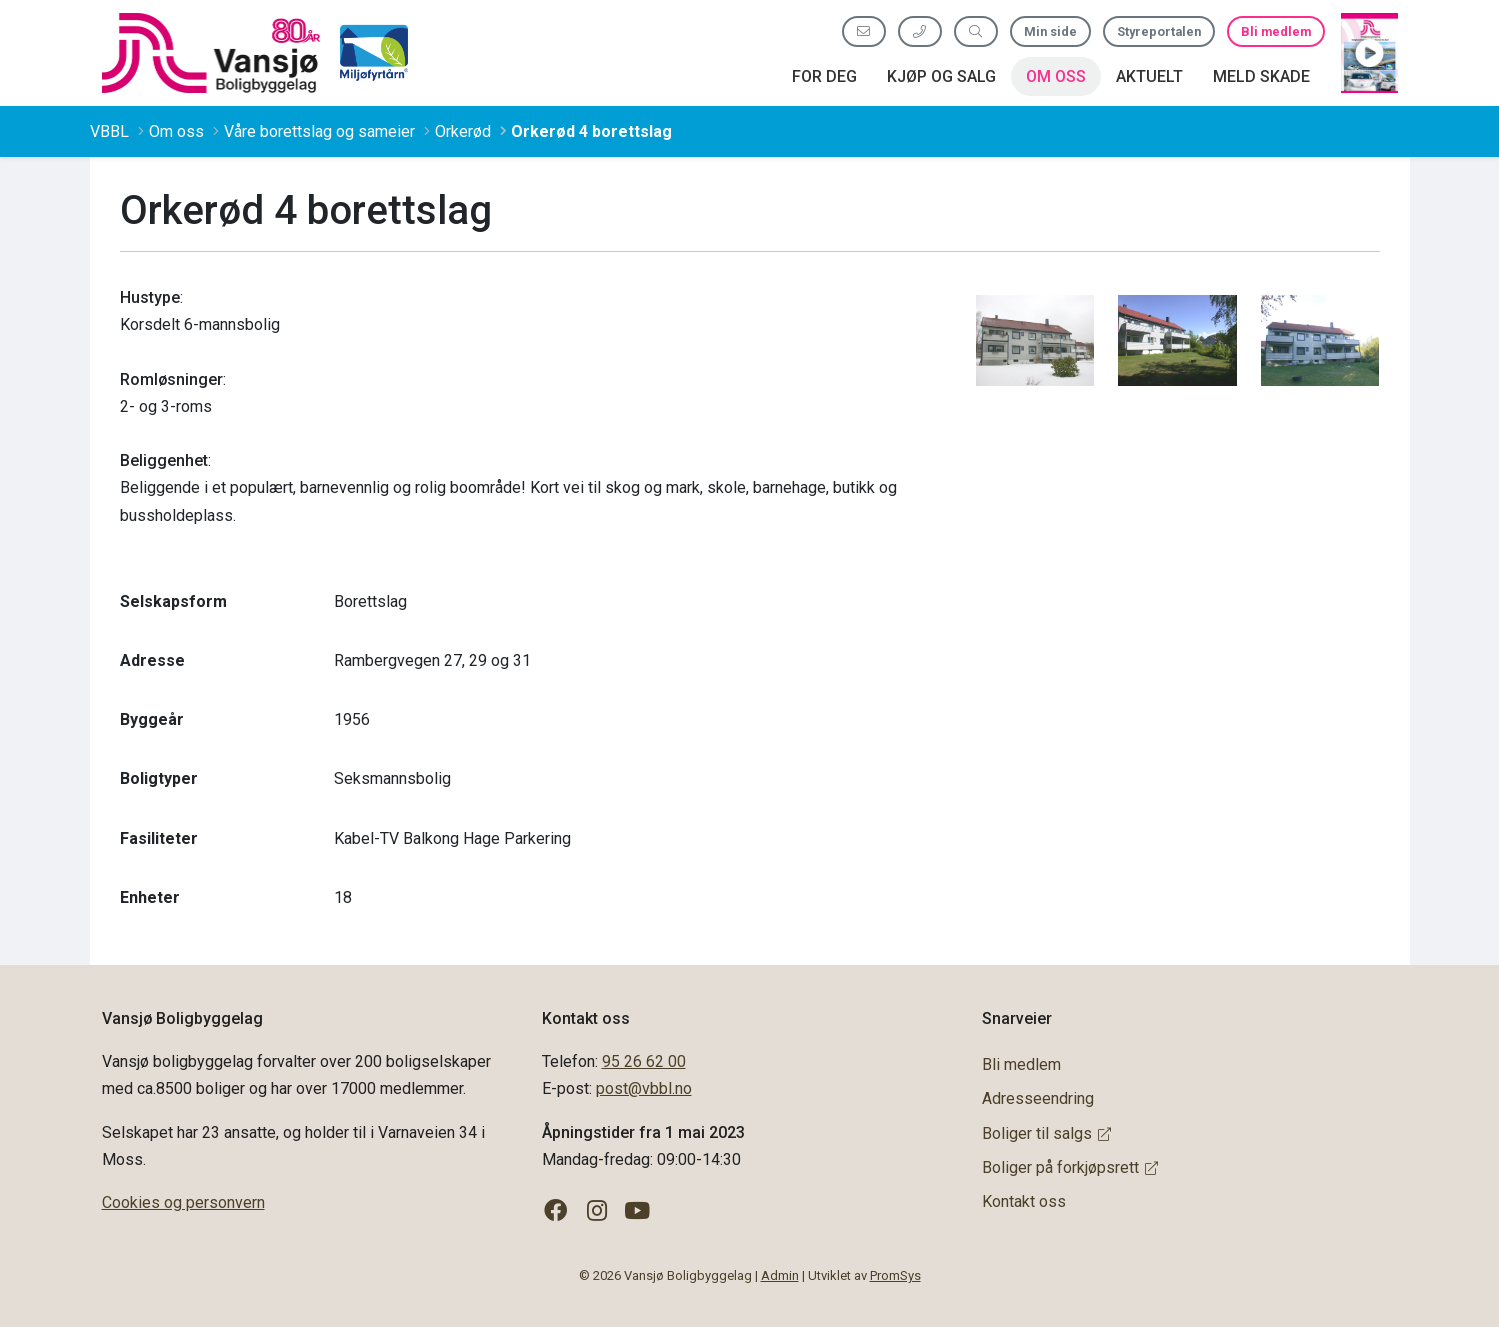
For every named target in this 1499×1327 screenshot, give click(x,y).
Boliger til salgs (1046, 1133)
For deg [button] (824, 76)
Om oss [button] (1056, 76)
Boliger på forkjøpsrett (1070, 1167)
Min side (1050, 31)
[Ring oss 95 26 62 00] (920, 31)
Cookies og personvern (183, 1202)
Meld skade (1261, 76)
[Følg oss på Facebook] (556, 1211)
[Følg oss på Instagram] (596, 1211)
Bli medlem (1276, 31)
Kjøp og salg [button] (941, 76)
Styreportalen (1159, 31)
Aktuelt (1149, 76)
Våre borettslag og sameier (319, 131)
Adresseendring (1038, 1098)
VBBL (109, 131)
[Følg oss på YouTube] (637, 1211)
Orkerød (463, 131)
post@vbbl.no (644, 1088)
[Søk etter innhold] (976, 31)
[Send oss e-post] (864, 31)
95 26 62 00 (644, 1061)
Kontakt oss (1024, 1201)
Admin (780, 1275)
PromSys (895, 1275)
